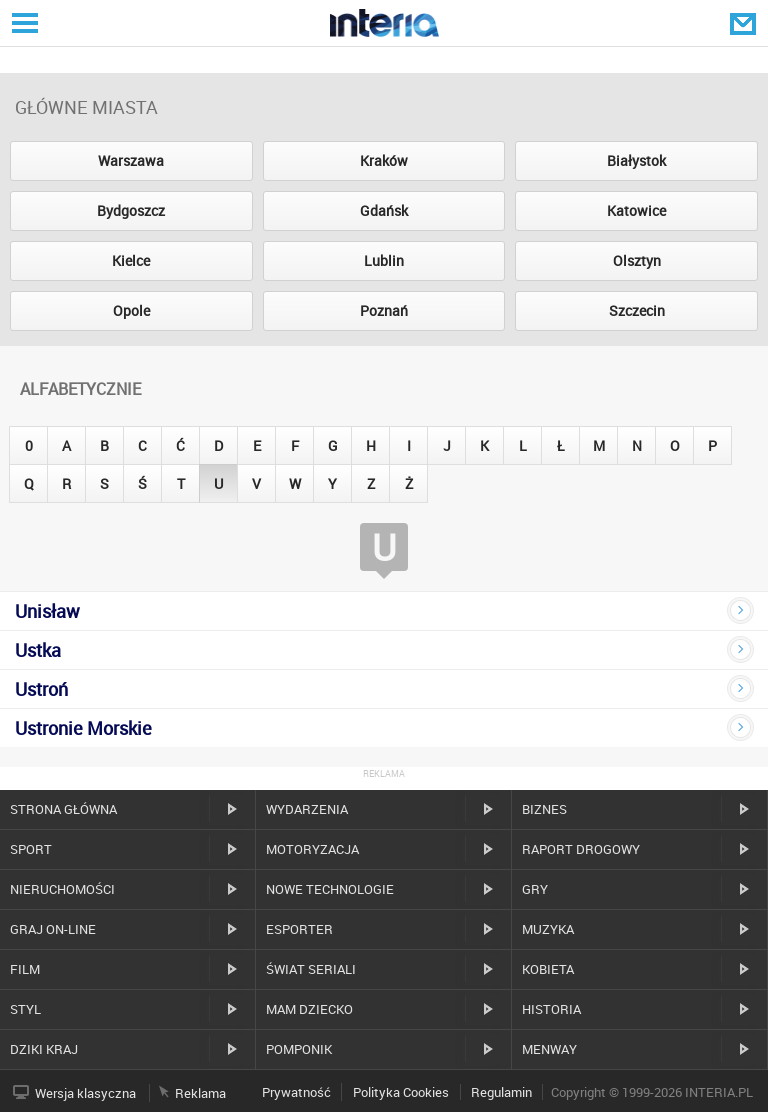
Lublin (384, 260)
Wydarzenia (307, 809)
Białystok (636, 160)
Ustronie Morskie (83, 728)
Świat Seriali (311, 969)
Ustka (38, 650)
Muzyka (548, 929)
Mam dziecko (309, 1009)
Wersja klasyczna (85, 1093)
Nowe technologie (330, 889)
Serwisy (23, 22)
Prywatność (296, 1092)
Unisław (47, 611)
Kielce (131, 260)
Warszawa (131, 160)
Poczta (745, 23)
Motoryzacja (312, 849)
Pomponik (299, 1049)
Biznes (544, 809)
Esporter (299, 929)
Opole (131, 310)
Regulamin (501, 1092)
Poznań (384, 310)
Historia (551, 1009)
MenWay (549, 1049)
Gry (535, 889)
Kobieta (548, 969)
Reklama (200, 1093)
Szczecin (637, 310)
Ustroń (41, 689)
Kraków (384, 160)
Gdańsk (384, 210)
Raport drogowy (581, 849)
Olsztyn (637, 260)
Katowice (636, 210)
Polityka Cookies (401, 1092)
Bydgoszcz (131, 210)
